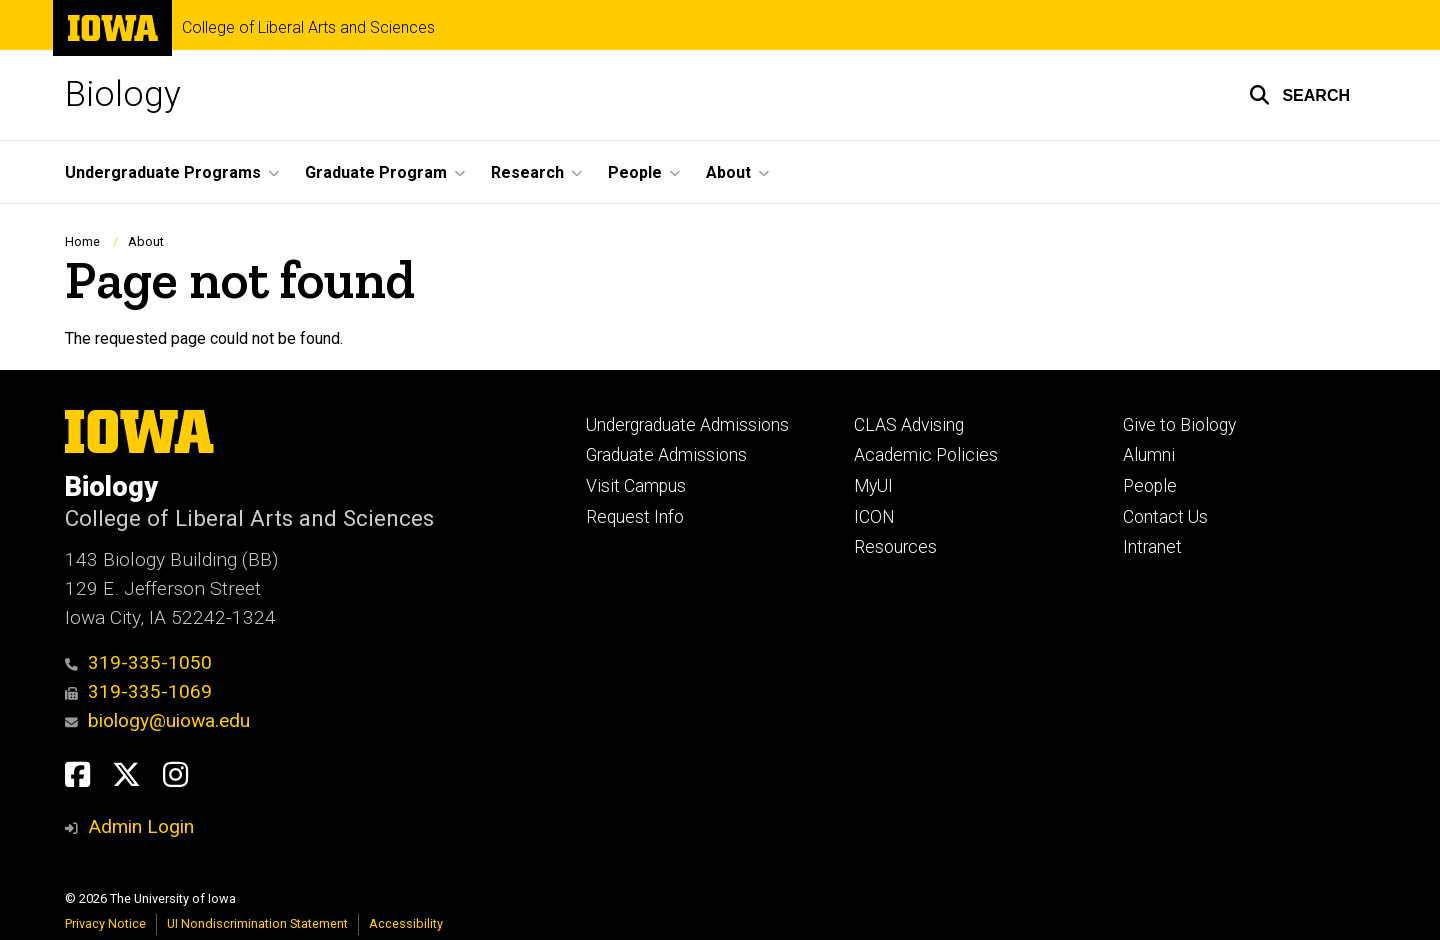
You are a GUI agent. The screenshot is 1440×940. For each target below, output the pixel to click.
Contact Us (1165, 517)
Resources (895, 547)
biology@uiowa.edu (157, 720)
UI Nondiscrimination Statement (257, 923)
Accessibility (406, 923)
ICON (874, 517)
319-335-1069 (138, 691)
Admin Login (141, 826)
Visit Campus (636, 486)
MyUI (873, 486)
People (1150, 486)
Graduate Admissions (666, 455)
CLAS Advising (909, 425)
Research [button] (527, 172)
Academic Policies (926, 455)
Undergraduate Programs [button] (163, 172)
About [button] (728, 172)
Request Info (635, 517)
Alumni (1149, 455)
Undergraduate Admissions (687, 425)
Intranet (1152, 547)
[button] (1299, 95)
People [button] (635, 172)
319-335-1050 (138, 662)
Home (82, 241)
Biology (123, 94)
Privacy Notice (105, 923)
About (146, 241)
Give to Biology (1179, 425)
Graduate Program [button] (376, 172)
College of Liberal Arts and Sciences (308, 28)
